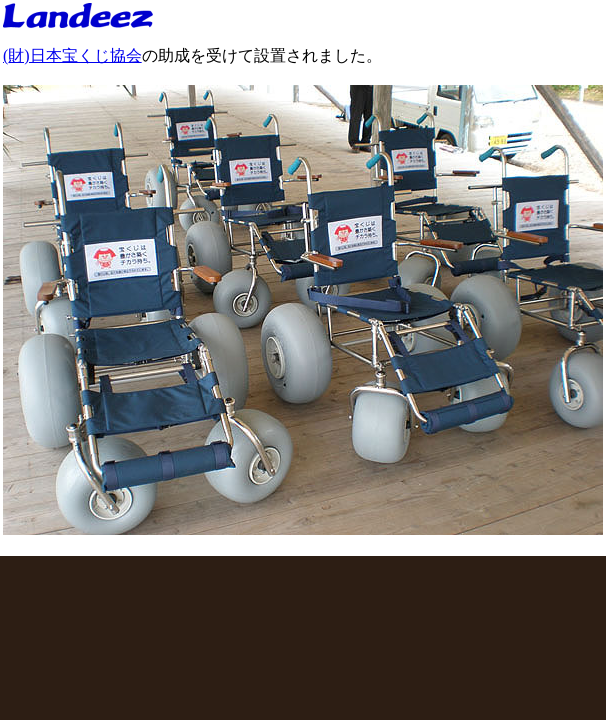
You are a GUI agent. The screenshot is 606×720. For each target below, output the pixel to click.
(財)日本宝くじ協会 (72, 55)
